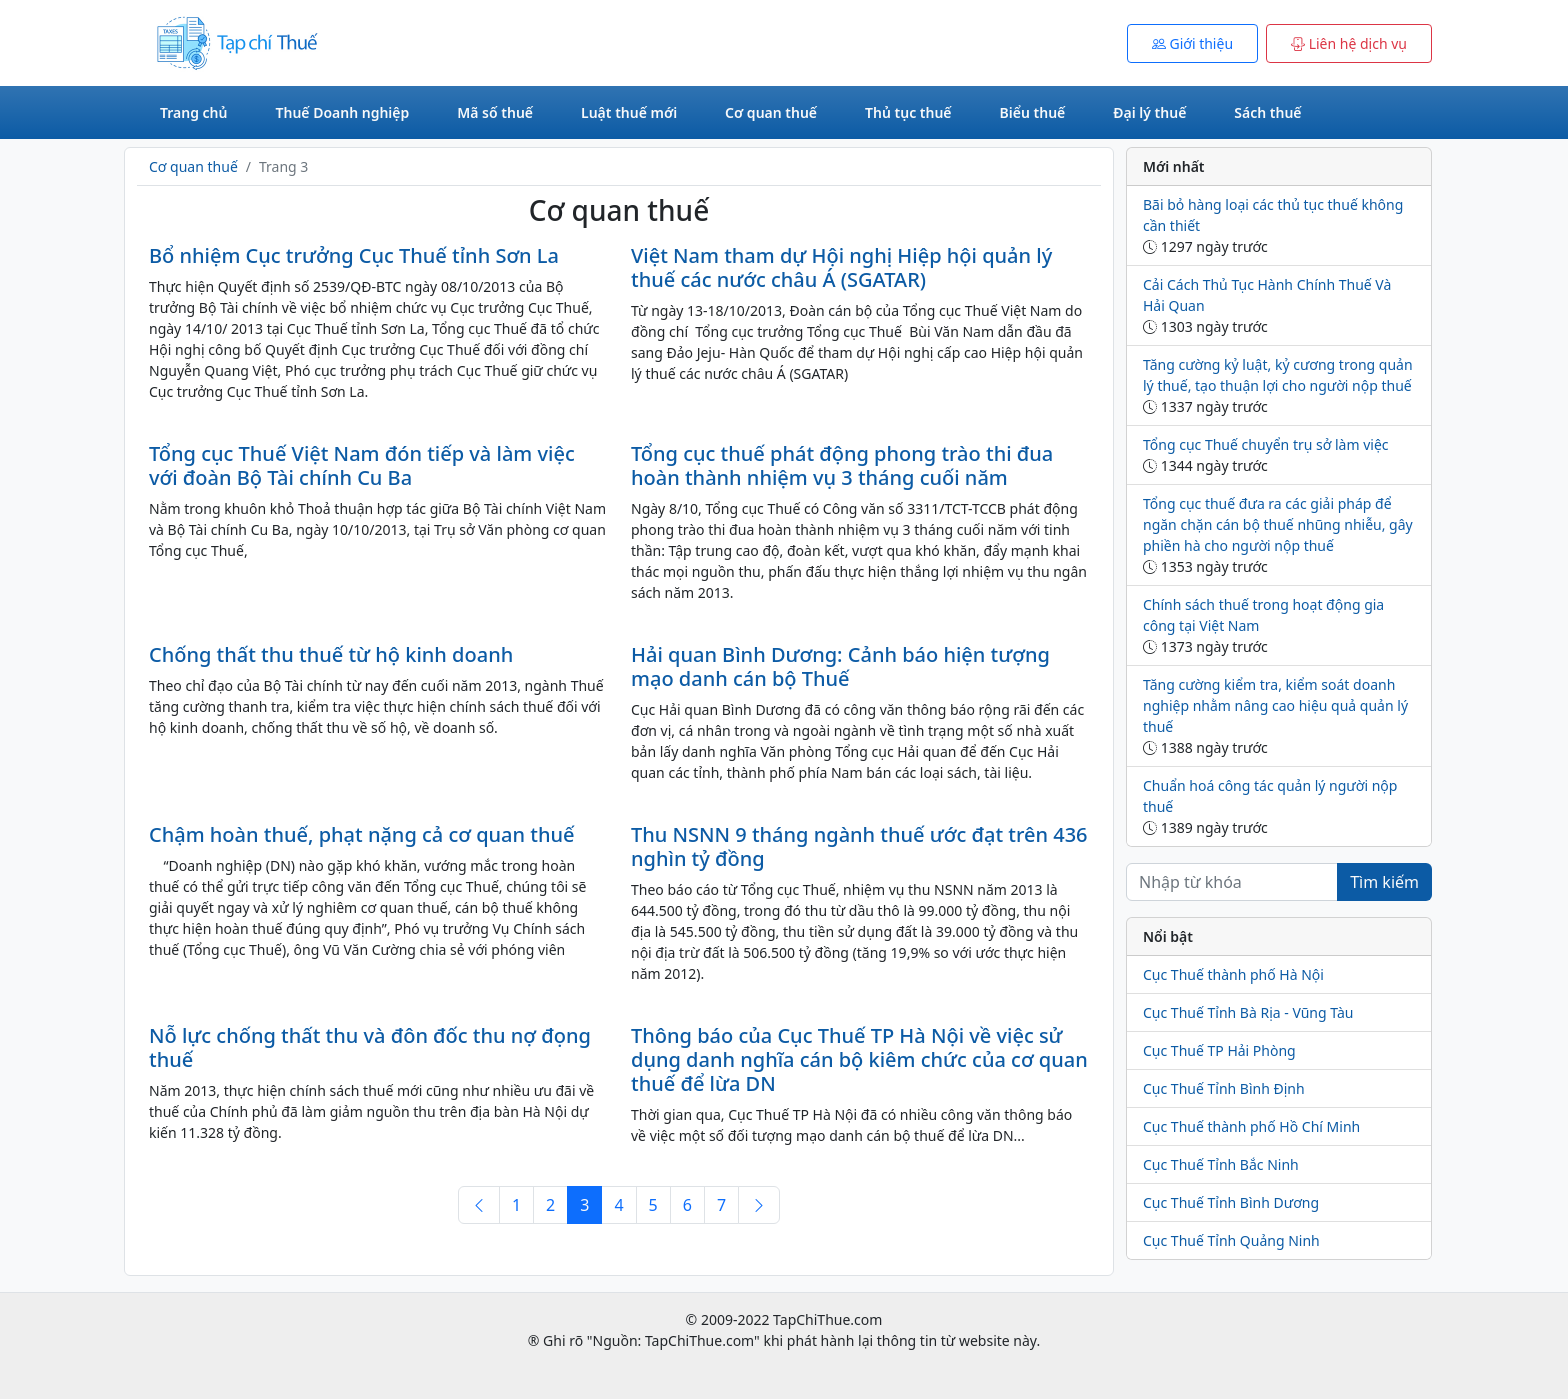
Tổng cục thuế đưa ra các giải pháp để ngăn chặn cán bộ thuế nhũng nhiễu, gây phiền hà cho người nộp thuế (1278, 524)
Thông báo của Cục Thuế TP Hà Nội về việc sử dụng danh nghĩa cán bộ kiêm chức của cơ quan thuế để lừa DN (859, 1059)
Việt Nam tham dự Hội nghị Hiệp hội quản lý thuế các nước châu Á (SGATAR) (841, 267)
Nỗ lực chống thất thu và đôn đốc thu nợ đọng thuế (370, 1047)
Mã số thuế (495, 112)
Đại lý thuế (1149, 112)
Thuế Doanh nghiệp (342, 112)
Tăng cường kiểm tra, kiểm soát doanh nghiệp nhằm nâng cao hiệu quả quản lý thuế (1275, 705)
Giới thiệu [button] (1192, 43)
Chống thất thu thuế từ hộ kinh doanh (331, 654)
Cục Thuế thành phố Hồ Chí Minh (1251, 1126)
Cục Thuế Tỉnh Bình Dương (1231, 1202)
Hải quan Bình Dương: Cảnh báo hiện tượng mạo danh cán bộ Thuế (840, 666)
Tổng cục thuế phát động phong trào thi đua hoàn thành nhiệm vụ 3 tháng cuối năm (842, 465)
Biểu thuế (1033, 112)
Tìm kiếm (1384, 882)
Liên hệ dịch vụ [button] (1349, 43)
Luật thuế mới (629, 112)
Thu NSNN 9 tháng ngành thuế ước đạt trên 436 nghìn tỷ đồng (859, 846)
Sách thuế (1267, 112)
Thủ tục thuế (908, 112)
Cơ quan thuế (771, 112)
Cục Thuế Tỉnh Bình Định (1224, 1088)
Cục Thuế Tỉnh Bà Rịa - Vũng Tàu (1248, 1012)
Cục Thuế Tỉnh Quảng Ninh (1231, 1240)
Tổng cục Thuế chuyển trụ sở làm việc (1266, 444)
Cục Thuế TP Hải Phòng (1219, 1050)
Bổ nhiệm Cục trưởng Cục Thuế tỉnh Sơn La (354, 255)
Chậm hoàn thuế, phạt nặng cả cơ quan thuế (362, 834)
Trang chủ (193, 112)
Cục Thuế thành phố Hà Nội (1233, 974)
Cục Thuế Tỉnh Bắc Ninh (1221, 1164)
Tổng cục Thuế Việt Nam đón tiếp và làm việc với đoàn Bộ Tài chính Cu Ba (362, 465)
